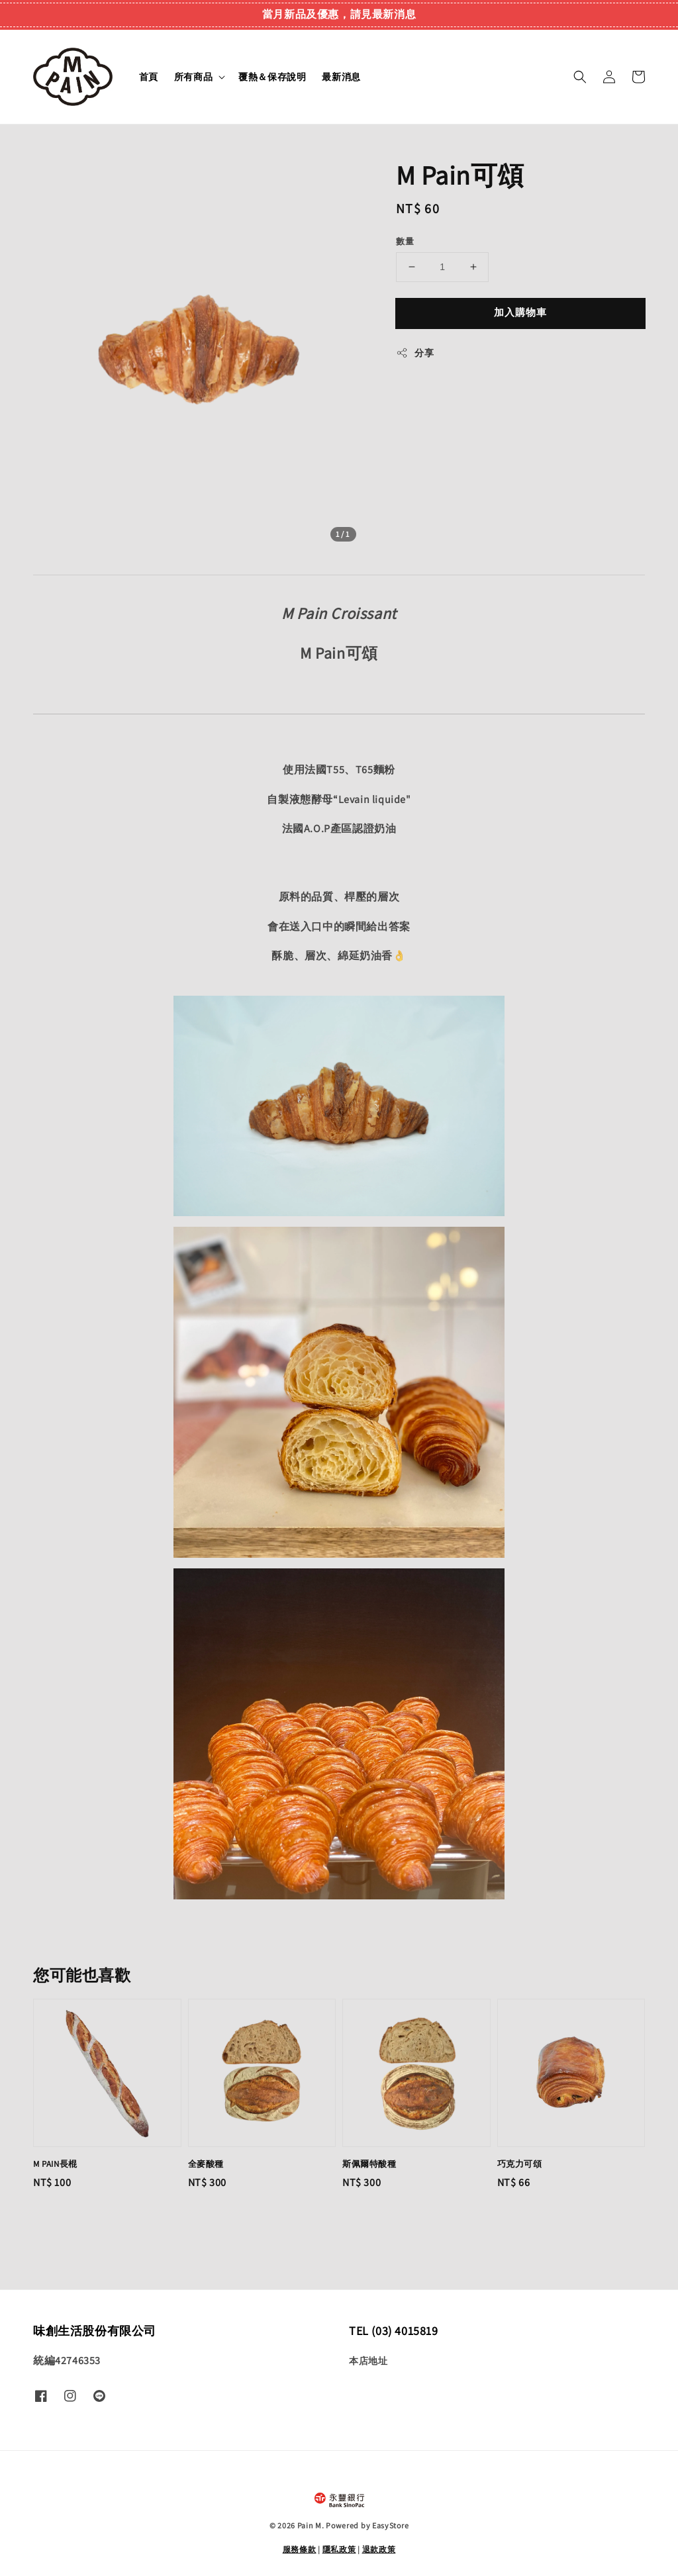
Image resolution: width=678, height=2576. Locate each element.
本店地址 (368, 2361)
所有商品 (193, 77)
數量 (405, 241)
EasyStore (390, 2525)
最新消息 (341, 77)
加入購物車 (520, 312)
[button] (580, 76)
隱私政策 (339, 2549)
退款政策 (379, 2549)
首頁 (148, 77)
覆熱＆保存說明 (272, 77)
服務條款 (299, 2549)
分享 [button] (415, 353)
